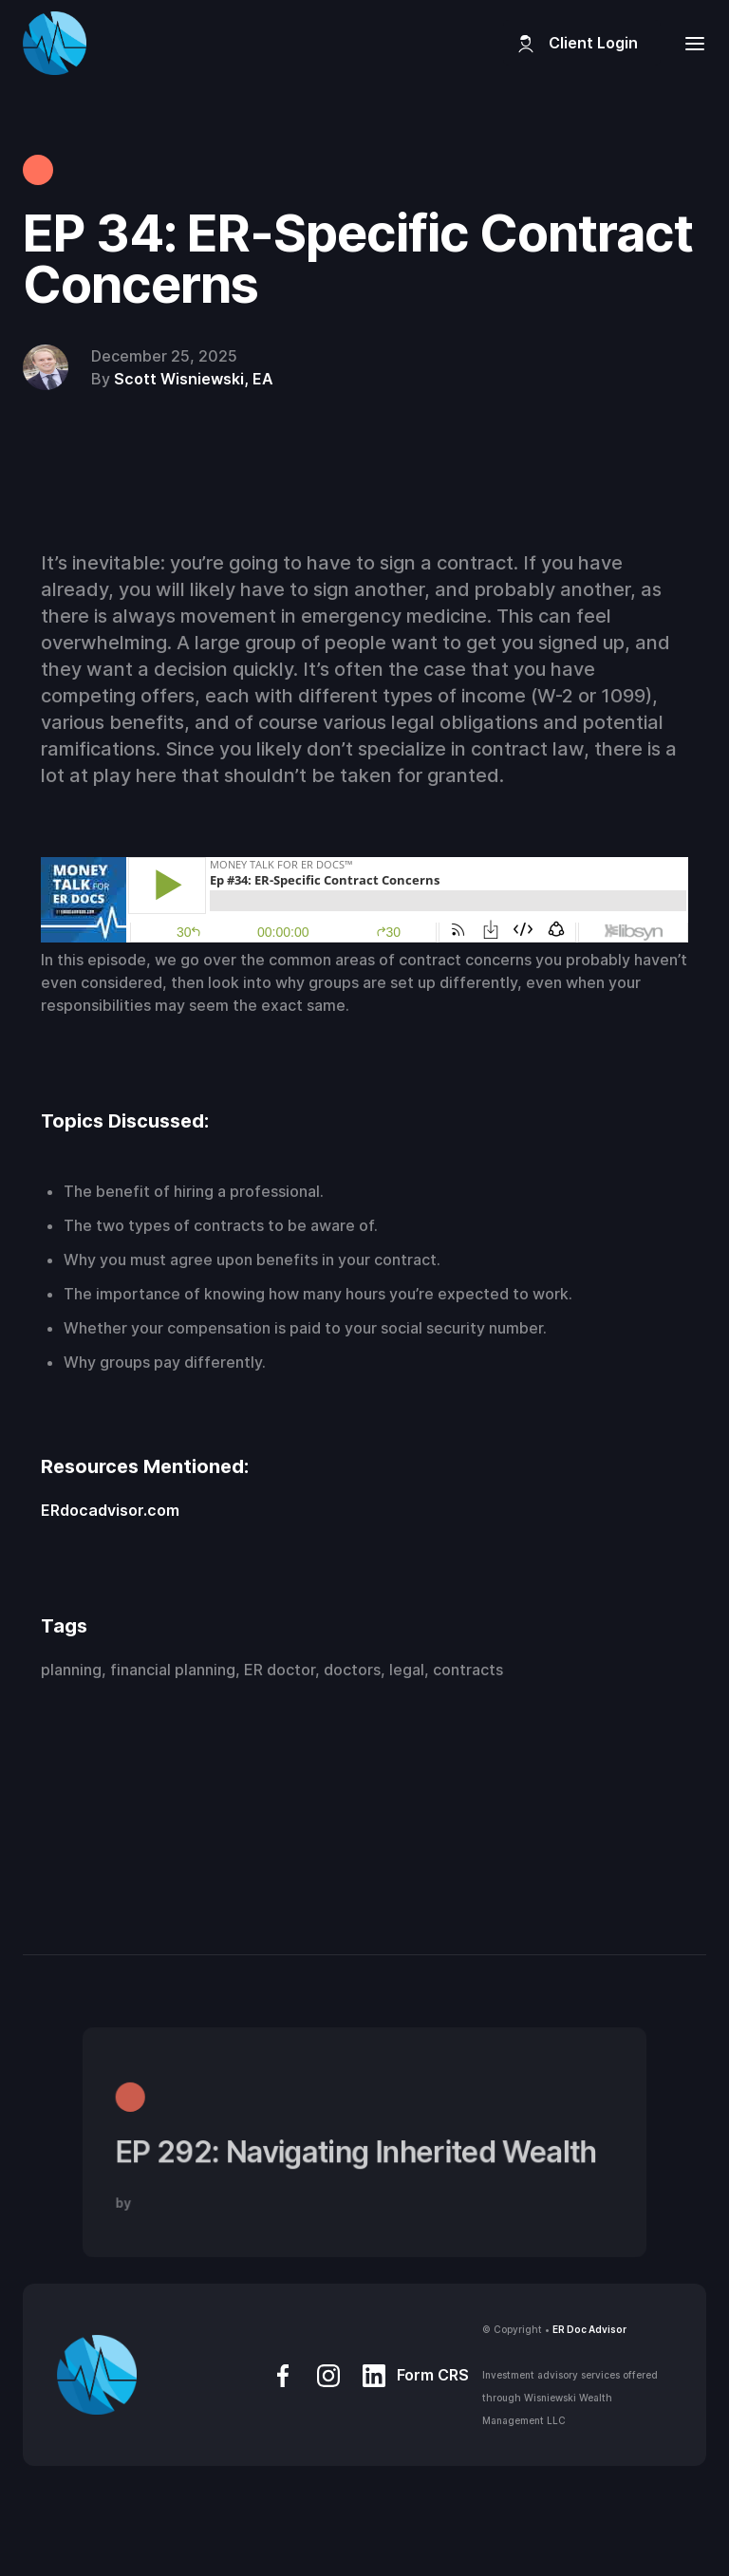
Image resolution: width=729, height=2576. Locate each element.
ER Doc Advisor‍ (589, 2329)
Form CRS (433, 2374)
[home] (54, 43)
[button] (689, 43)
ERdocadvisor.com (110, 1510)
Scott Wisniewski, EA (193, 378)
